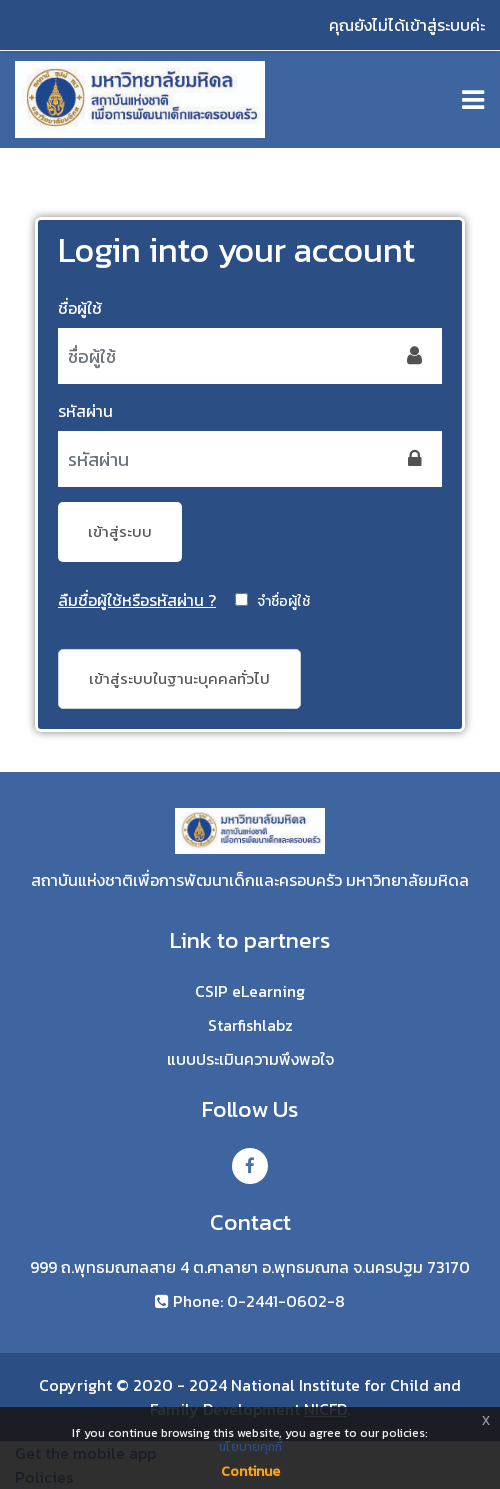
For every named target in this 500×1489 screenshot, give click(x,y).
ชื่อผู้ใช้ (80, 308)
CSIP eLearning (250, 991)
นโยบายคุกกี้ (250, 1447)
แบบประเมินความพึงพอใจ (250, 1059)
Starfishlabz (250, 1025)
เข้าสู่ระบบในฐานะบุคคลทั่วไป (179, 678)
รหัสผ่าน (85, 411)
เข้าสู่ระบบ (120, 531)
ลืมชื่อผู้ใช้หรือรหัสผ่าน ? (137, 600)
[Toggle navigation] (473, 100)
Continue (250, 1471)
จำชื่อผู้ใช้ (283, 601)
